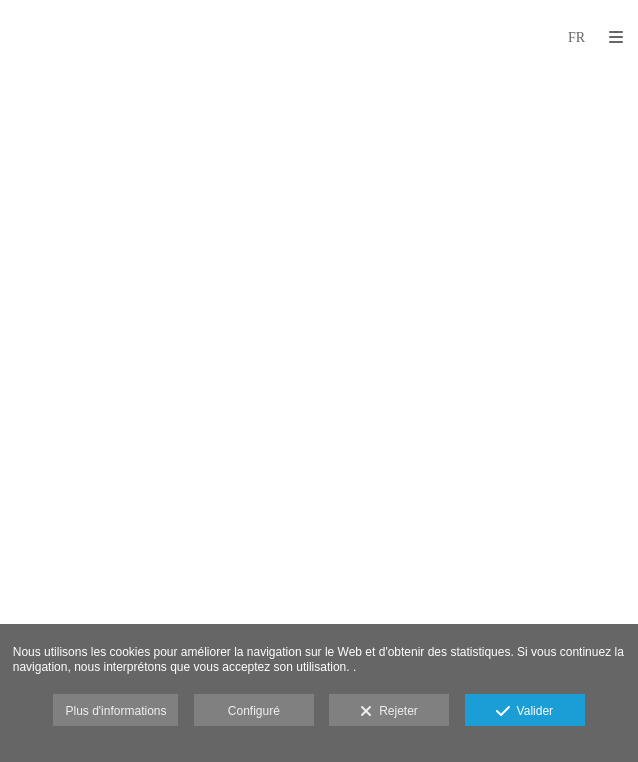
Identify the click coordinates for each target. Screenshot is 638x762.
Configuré (254, 711)
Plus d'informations (115, 711)
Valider (524, 712)
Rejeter (388, 712)
